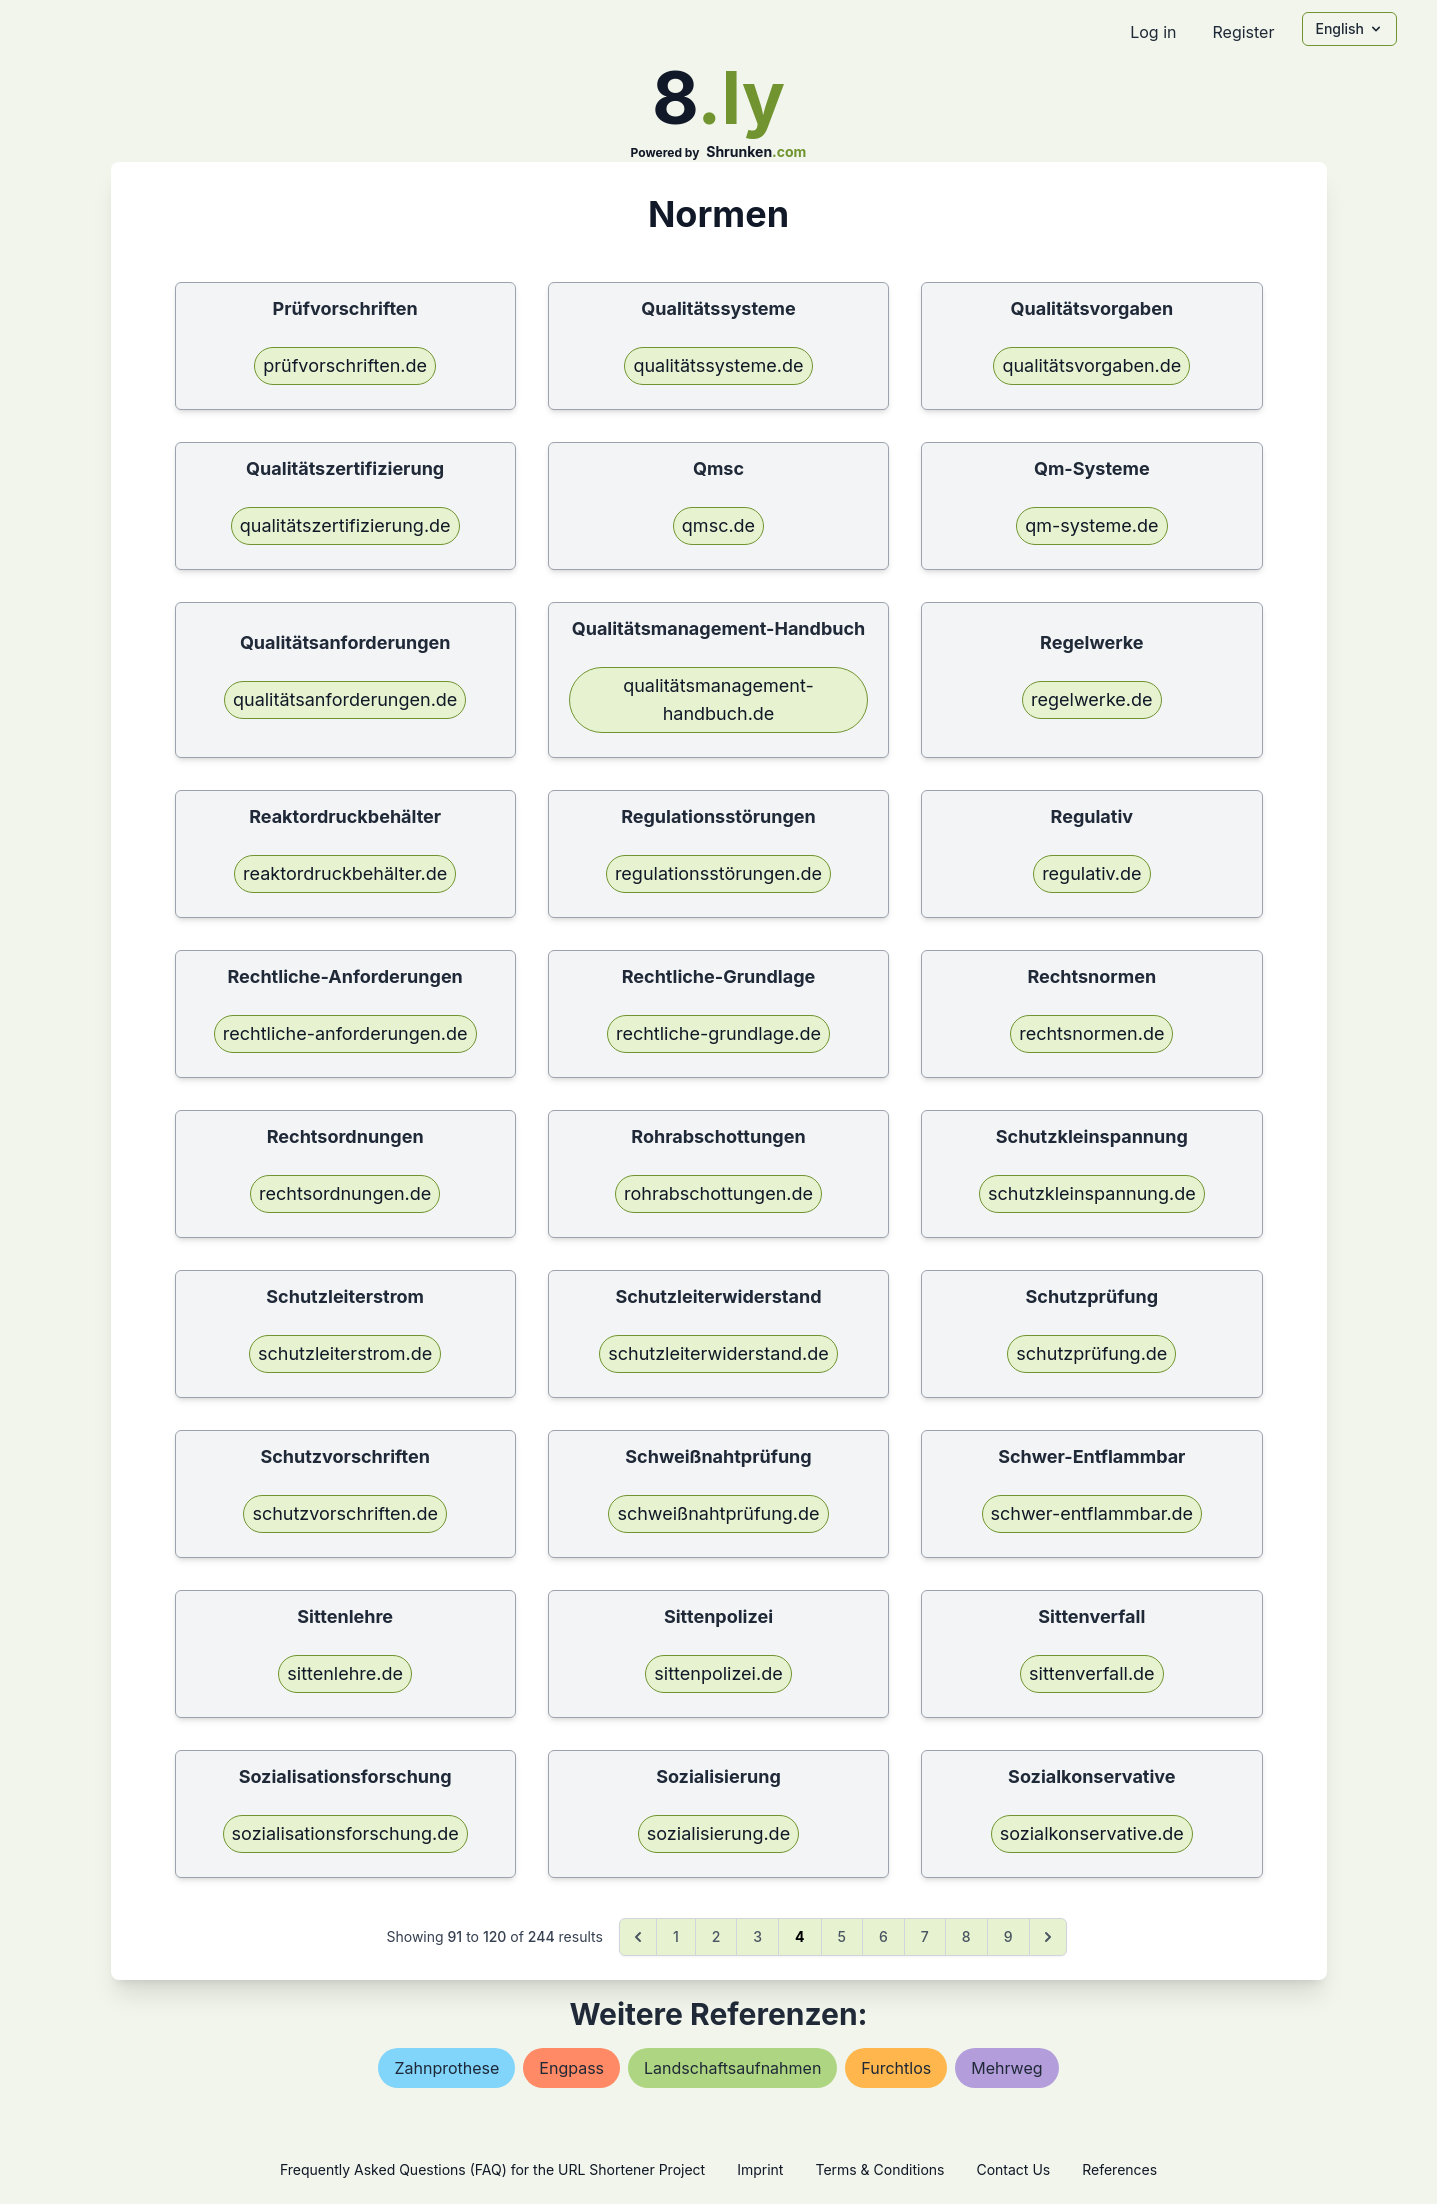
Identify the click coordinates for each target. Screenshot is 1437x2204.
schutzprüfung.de (1091, 1353)
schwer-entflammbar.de (1092, 1513)
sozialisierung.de (718, 1833)
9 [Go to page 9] (1008, 1936)
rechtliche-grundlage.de (718, 1033)
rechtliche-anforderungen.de (345, 1033)
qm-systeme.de (1091, 525)
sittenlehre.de (345, 1673)
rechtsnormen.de (1091, 1033)
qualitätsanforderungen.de (345, 699)
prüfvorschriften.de (345, 365)
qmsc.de (718, 525)
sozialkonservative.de (1092, 1833)
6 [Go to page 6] (883, 1936)
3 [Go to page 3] (757, 1936)
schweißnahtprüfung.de (718, 1513)
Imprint (760, 2169)
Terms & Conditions (879, 2169)
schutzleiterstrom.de (345, 1353)
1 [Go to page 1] (676, 1936)
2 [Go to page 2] (716, 1936)
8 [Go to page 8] (966, 1936)
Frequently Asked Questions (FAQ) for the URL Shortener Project (492, 2169)
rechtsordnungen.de (345, 1193)
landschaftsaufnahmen (732, 2068)
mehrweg (1006, 2068)
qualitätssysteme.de (718, 365)
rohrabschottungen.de (718, 1193)
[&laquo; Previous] (638, 1937)
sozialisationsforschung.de (345, 1833)
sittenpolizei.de (718, 1673)
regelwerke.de (1092, 699)
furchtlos (896, 2068)
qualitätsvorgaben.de (1091, 365)
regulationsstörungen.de (718, 873)
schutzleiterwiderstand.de (718, 1353)
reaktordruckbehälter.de (345, 873)
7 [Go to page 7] (925, 1936)
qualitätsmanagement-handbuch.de (718, 699)
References (1119, 2169)
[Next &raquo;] (1048, 1937)
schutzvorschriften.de (345, 1513)
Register (1243, 32)
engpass (571, 2068)
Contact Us (1013, 2169)
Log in (1153, 32)
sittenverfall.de (1092, 1673)
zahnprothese (446, 2068)
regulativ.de (1091, 873)
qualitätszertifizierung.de (345, 525)
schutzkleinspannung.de (1092, 1193)
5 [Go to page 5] (842, 1936)
